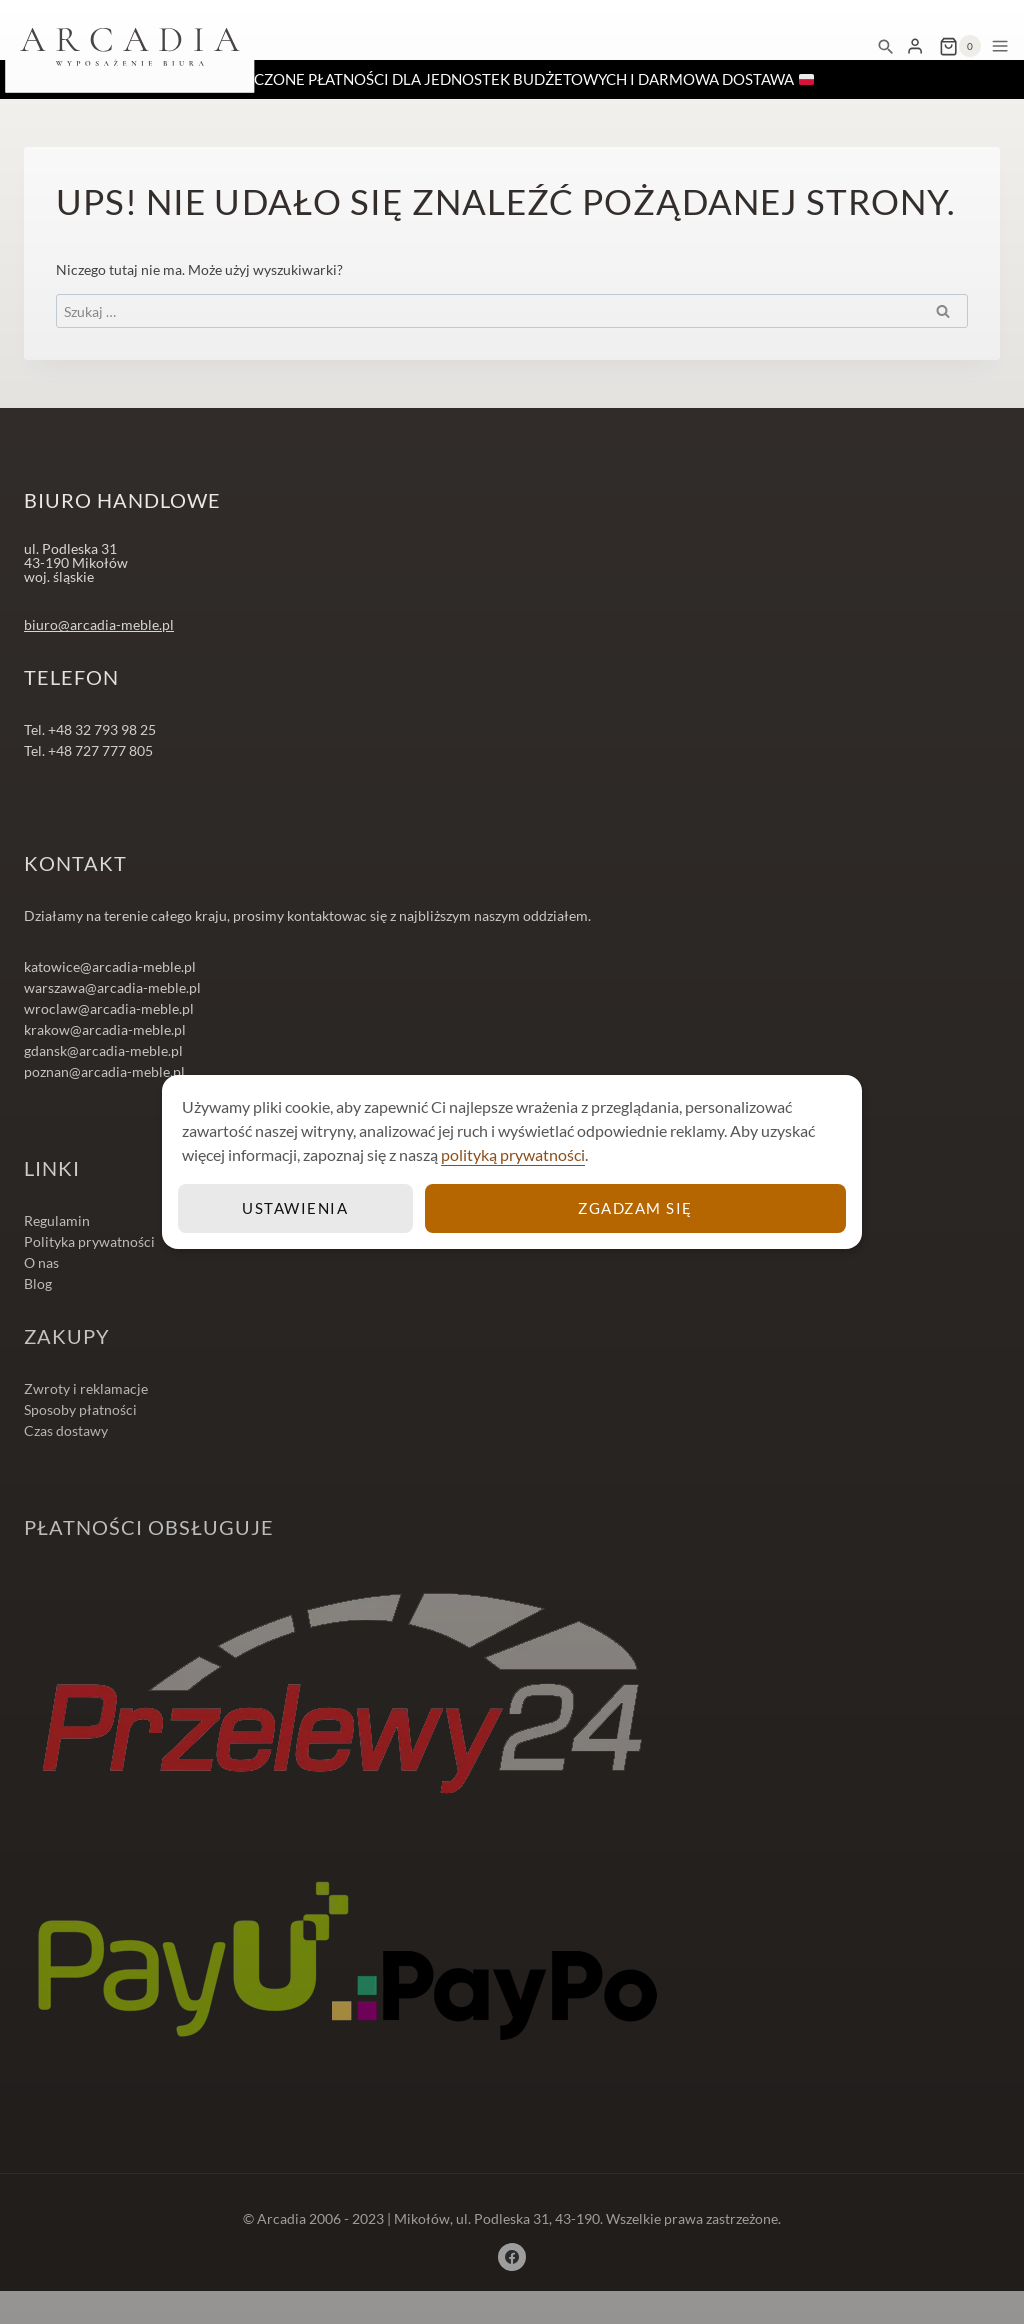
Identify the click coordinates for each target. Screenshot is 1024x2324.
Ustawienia (296, 1207)
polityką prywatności (513, 1154)
